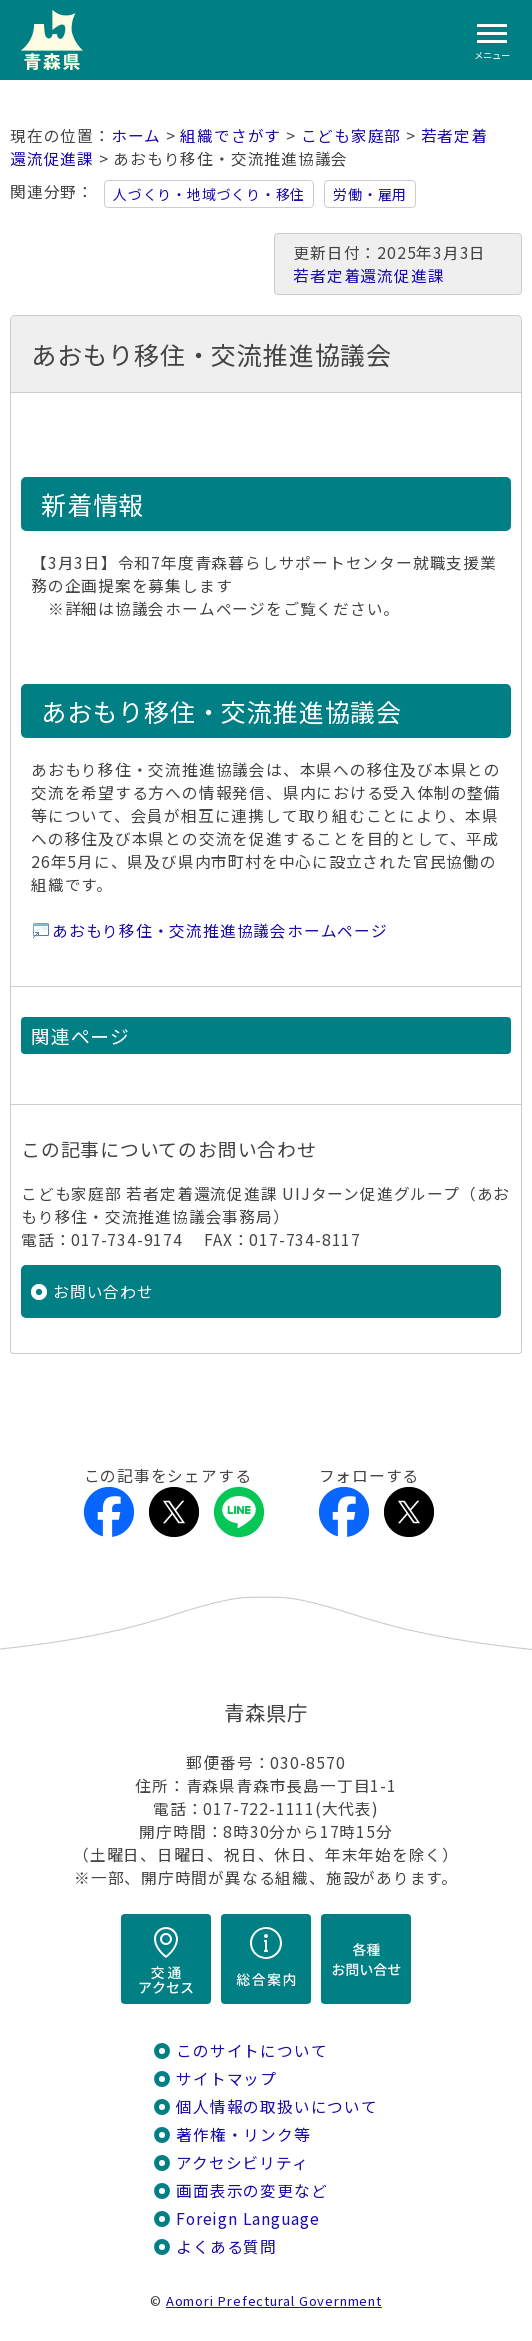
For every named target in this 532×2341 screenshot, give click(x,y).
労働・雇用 (370, 194)
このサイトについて (251, 2050)
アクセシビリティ (242, 2162)
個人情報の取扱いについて (276, 2106)
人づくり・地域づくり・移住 (209, 194)
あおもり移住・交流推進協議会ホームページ (220, 930)
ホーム (136, 135)
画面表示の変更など (251, 2190)
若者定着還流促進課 (368, 275)
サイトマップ (226, 2078)
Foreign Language (248, 2218)
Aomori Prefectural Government (274, 2300)
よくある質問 (226, 2246)
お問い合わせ (103, 1291)
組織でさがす (230, 135)
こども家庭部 (351, 135)
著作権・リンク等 (243, 2134)
